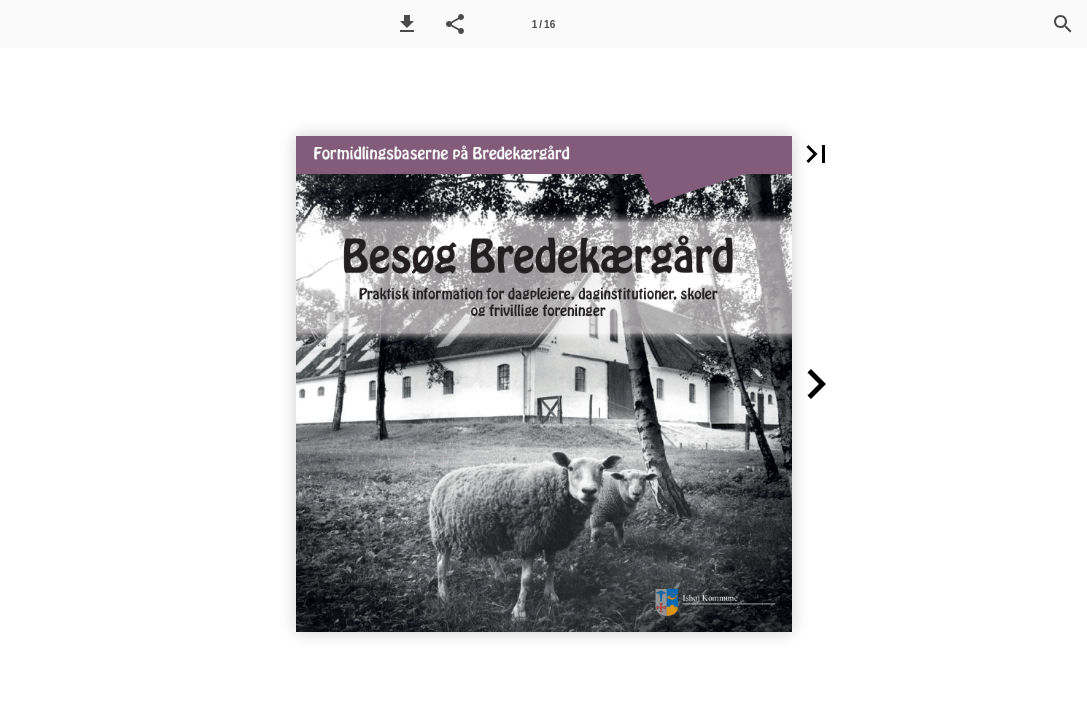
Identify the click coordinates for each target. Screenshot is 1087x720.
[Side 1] (544, 24)
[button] (407, 24)
